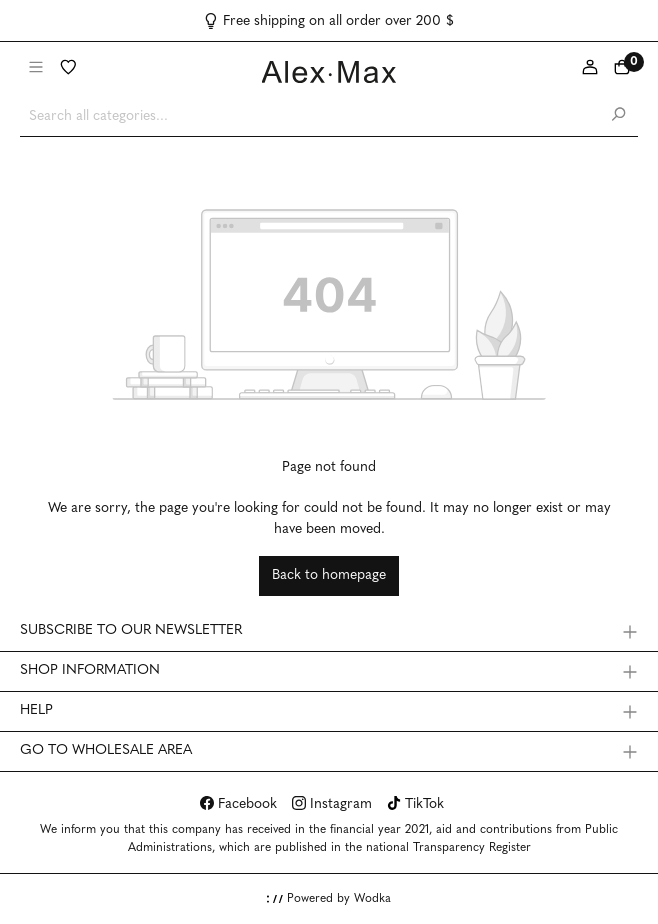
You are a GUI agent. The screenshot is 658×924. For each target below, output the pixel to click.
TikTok (415, 804)
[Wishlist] (68, 69)
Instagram (332, 804)
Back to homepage (329, 575)
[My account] (590, 69)
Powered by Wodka (329, 899)
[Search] (618, 116)
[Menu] (36, 69)
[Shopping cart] (622, 69)
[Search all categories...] (309, 116)
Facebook (238, 804)
